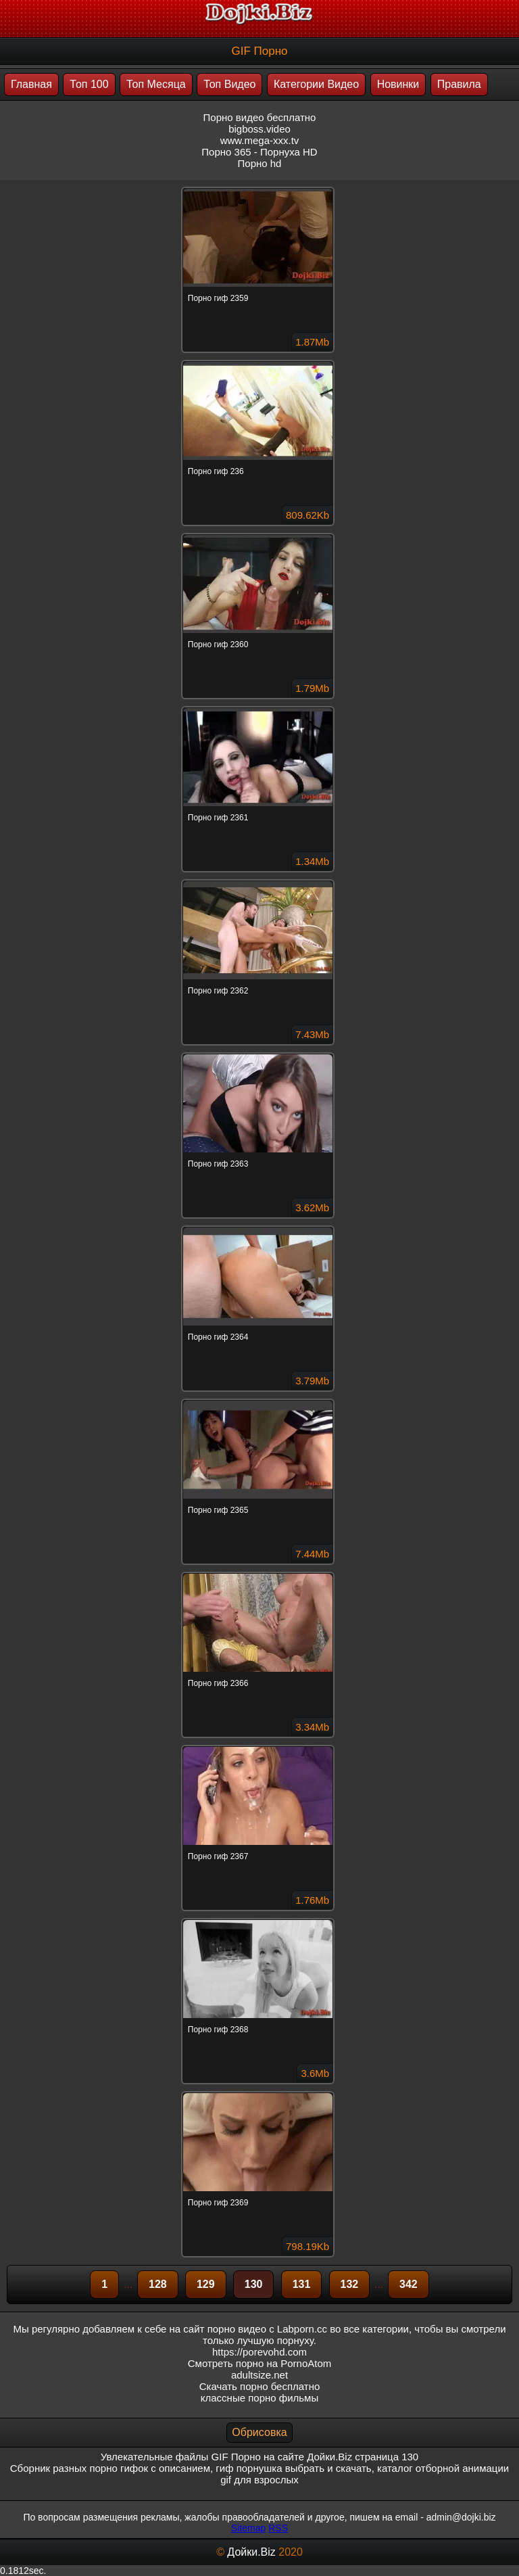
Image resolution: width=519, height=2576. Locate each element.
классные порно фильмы (259, 2398)
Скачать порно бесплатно (259, 2386)
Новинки (398, 84)
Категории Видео (316, 84)
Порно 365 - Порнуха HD (259, 152)
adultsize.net (259, 2375)
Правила (459, 84)
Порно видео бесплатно (259, 117)
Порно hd (260, 163)
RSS (278, 2528)
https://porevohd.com (259, 2352)
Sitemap (248, 2528)
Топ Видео (229, 84)
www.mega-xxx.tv (259, 140)
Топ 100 (89, 84)
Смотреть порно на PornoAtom (260, 2363)
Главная (31, 84)
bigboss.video (259, 129)
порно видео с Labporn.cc (267, 2329)
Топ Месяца (156, 84)
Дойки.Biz (251, 2552)
